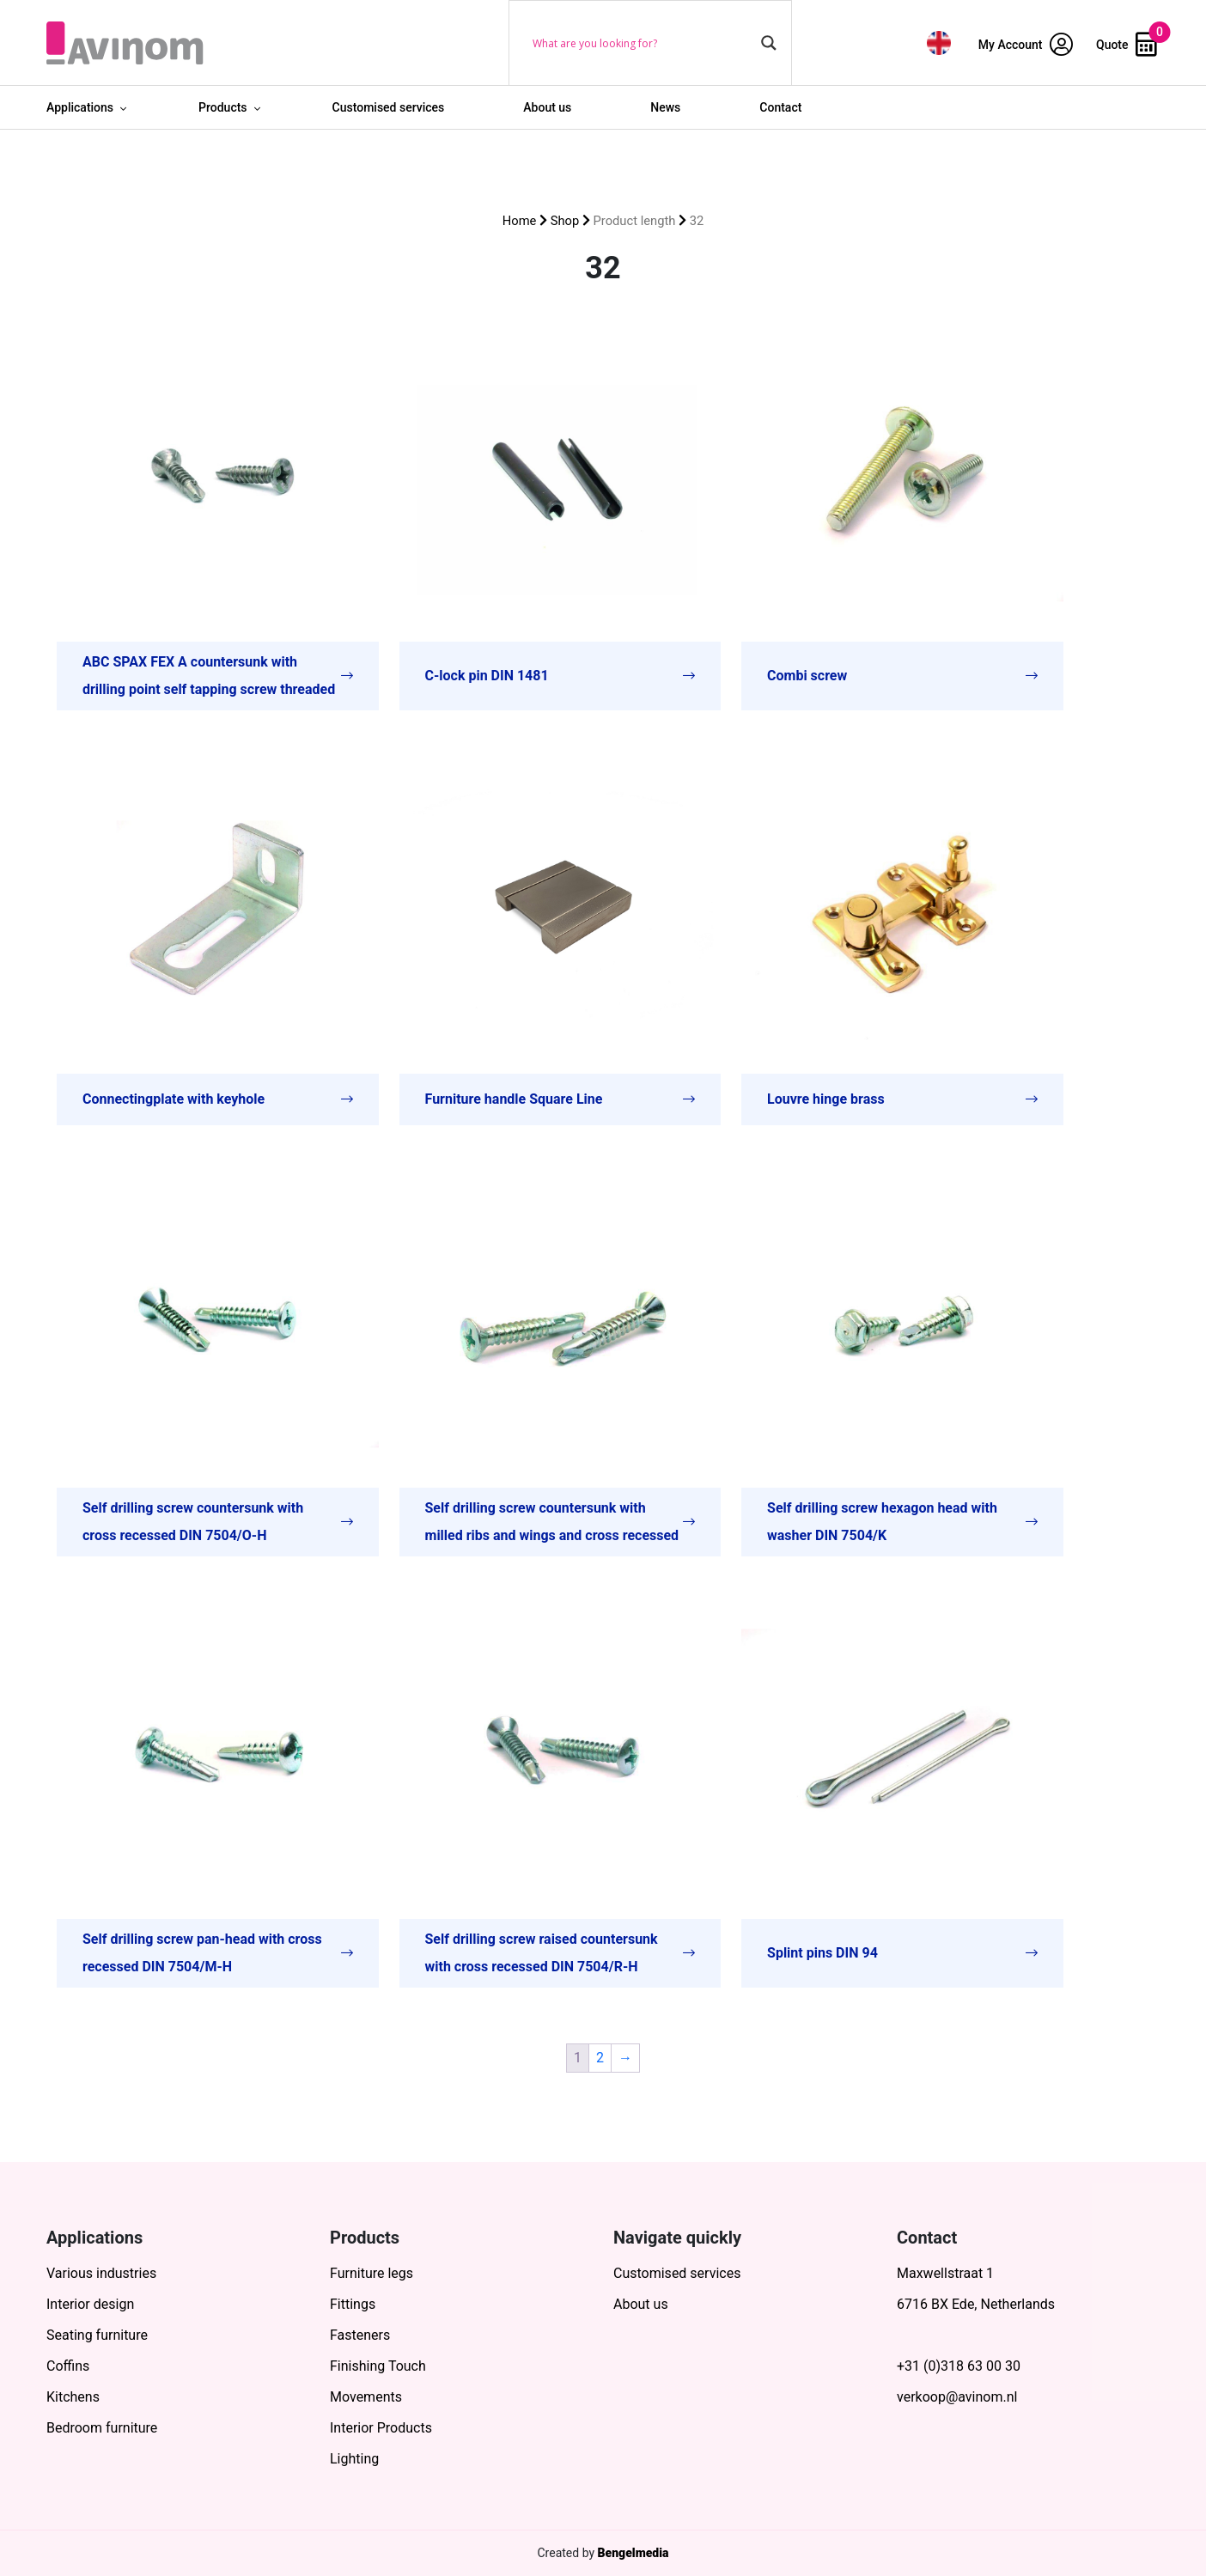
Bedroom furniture (101, 2428)
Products (222, 107)
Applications (79, 107)
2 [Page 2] (600, 2057)
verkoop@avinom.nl (957, 2397)
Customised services (388, 107)
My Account (1025, 45)
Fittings (352, 2304)
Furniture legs (371, 2273)
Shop (565, 220)
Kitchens (73, 2397)
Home (519, 220)
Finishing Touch (378, 2366)
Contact (780, 107)
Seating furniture (97, 2335)
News (665, 107)
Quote (1126, 45)
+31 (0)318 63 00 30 (958, 2366)
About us (547, 107)
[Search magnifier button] (769, 43)
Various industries (101, 2273)
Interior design (90, 2304)
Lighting (354, 2459)
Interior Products (381, 2428)
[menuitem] (939, 42)
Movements (366, 2397)
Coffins (67, 2366)
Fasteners (360, 2335)
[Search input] (642, 43)
